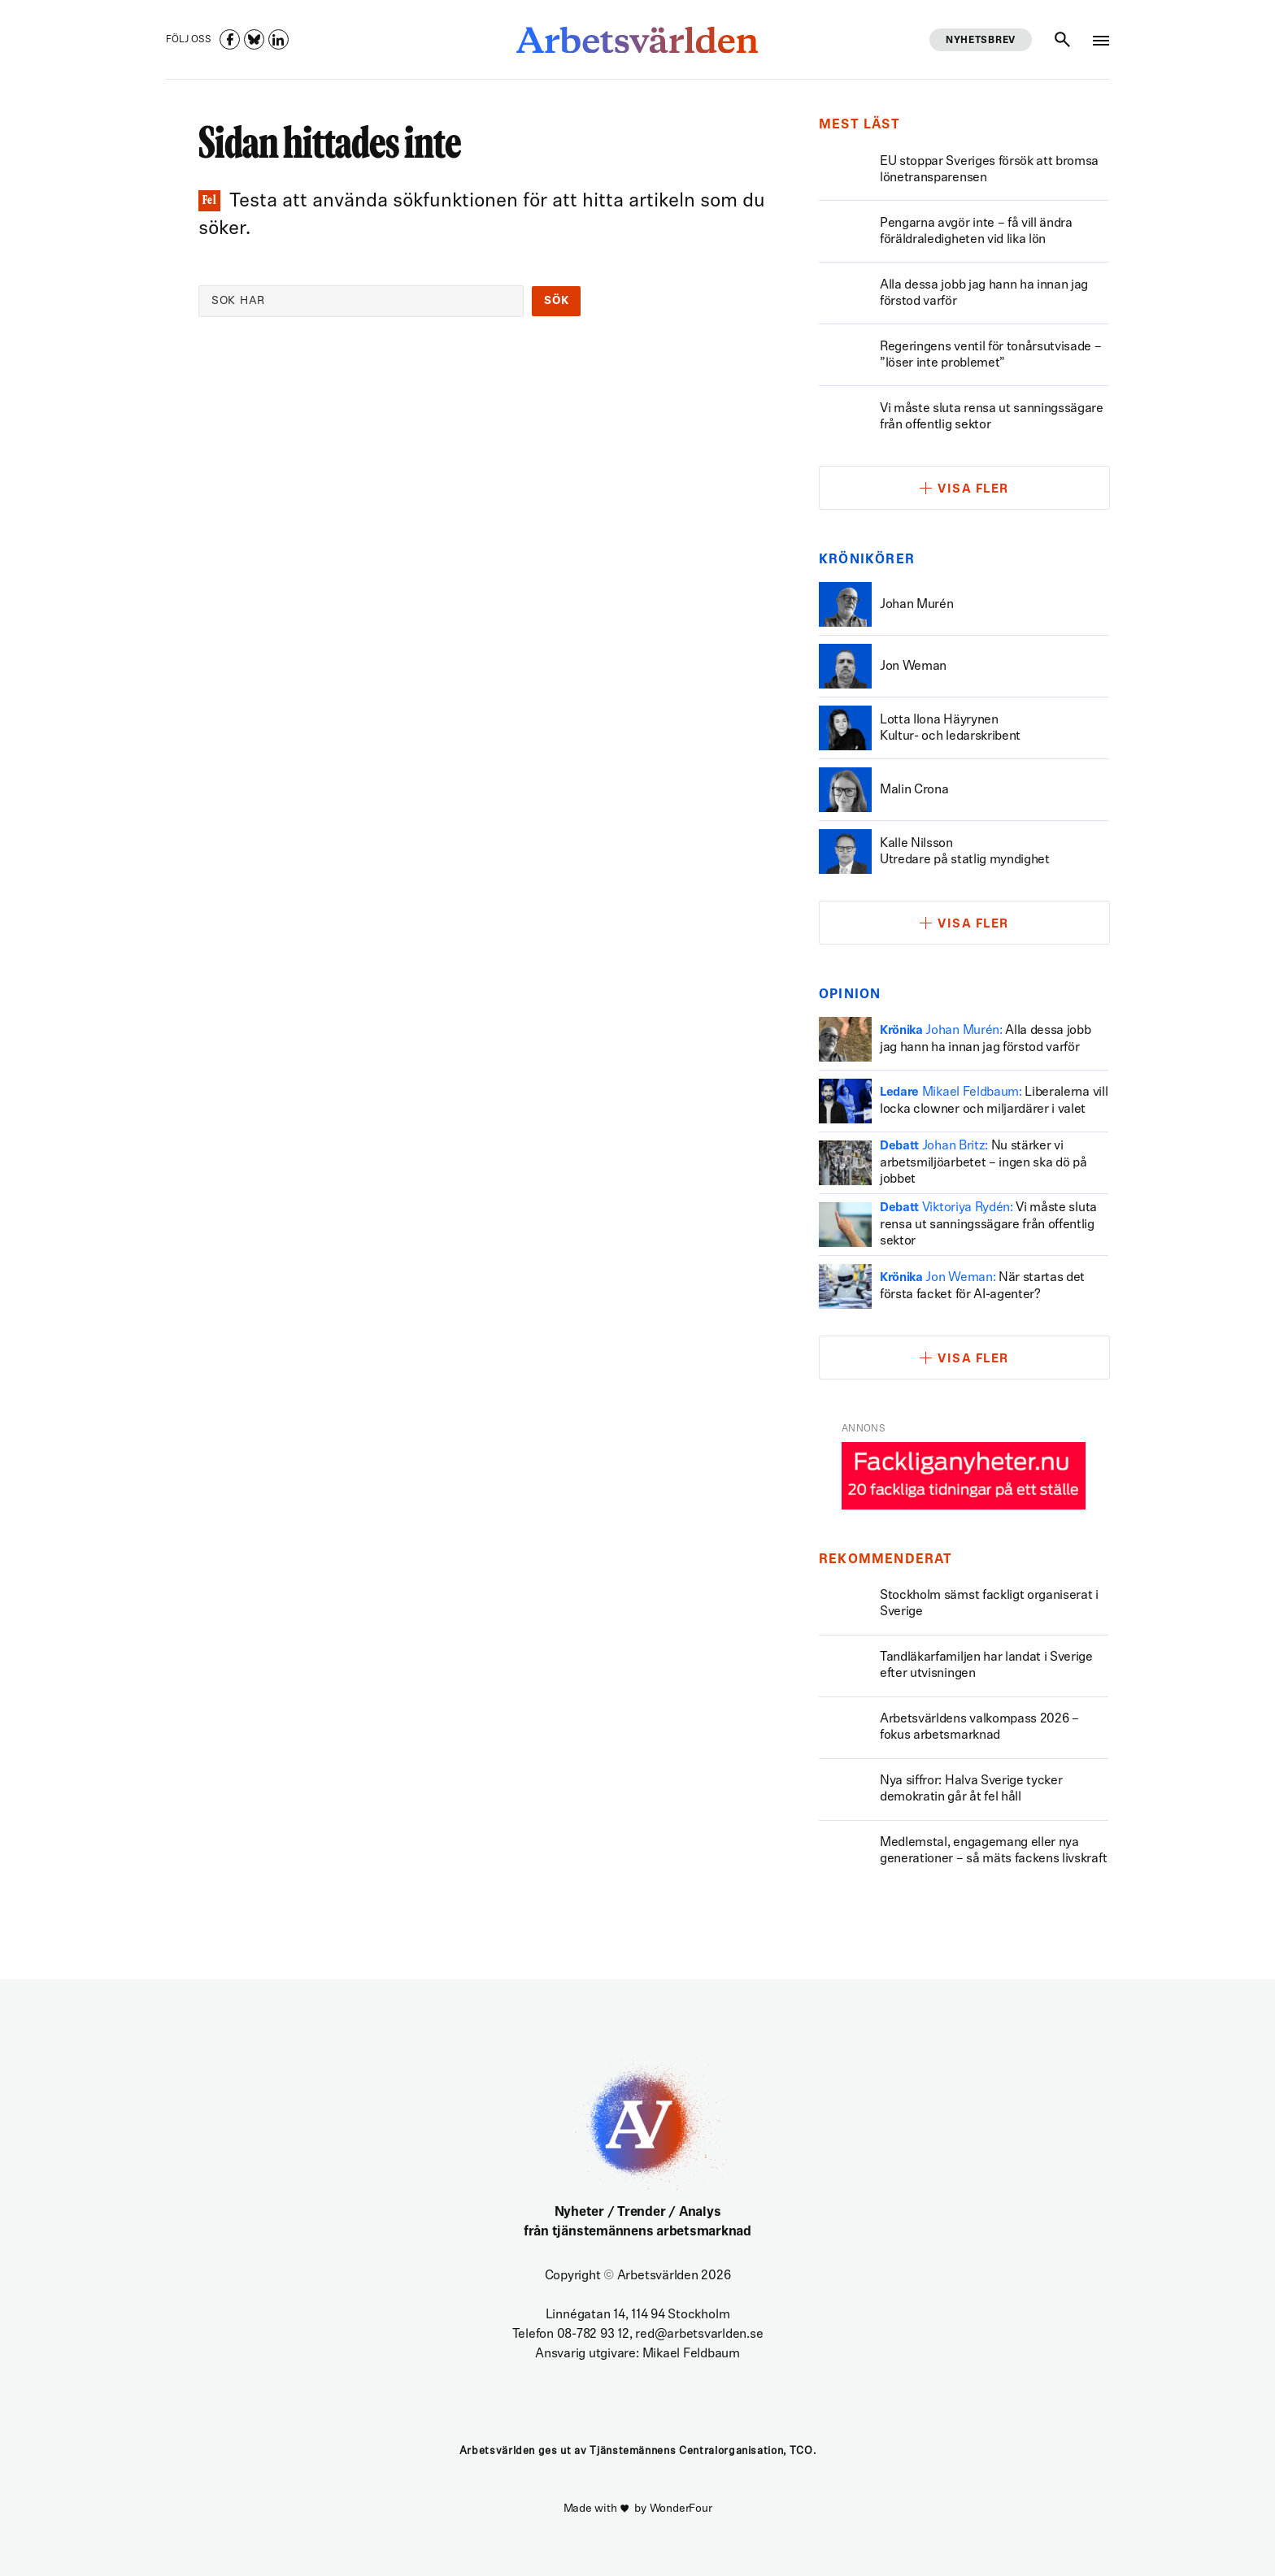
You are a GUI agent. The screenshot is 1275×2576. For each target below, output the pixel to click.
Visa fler (973, 490)
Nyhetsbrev (981, 41)
